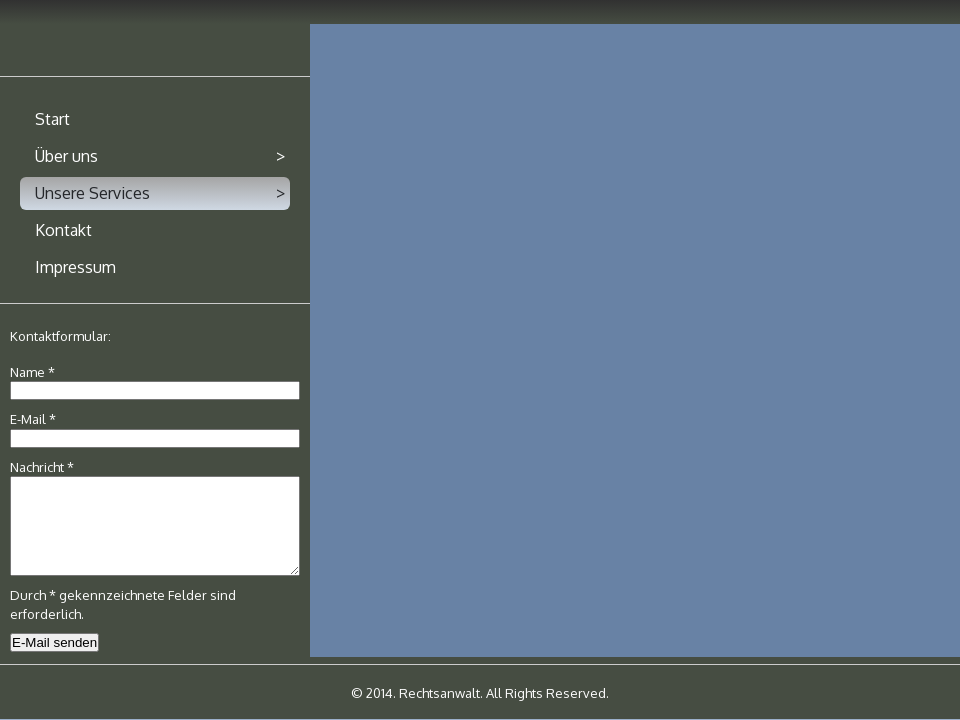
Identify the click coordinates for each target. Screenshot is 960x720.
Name (32, 372)
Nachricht (42, 467)
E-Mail (33, 419)
